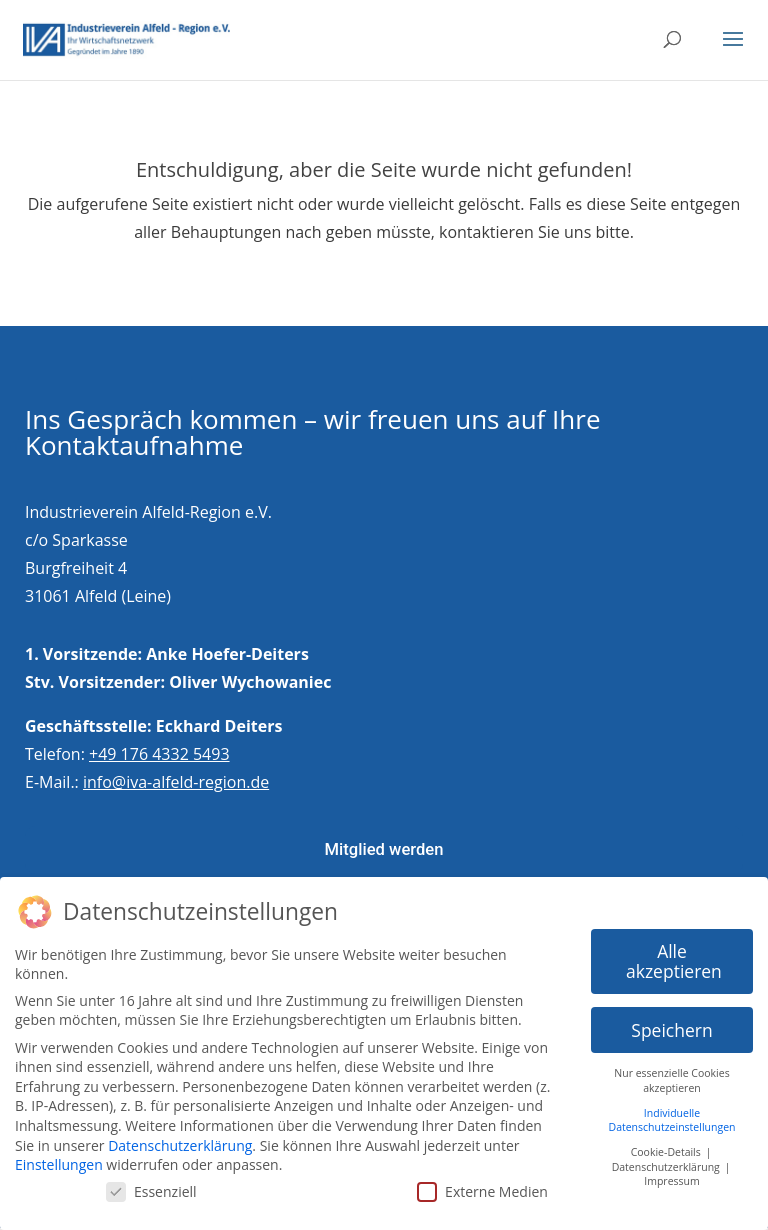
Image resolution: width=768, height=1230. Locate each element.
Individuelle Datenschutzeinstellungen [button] (672, 1120)
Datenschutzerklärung (180, 1145)
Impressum (671, 1181)
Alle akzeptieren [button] (674, 961)
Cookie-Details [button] (667, 1152)
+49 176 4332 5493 (159, 754)
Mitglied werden (384, 850)
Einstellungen (59, 1164)
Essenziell (151, 1191)
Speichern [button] (671, 1030)
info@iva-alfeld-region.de (176, 782)
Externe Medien (482, 1191)
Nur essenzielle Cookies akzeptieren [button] (671, 1080)
